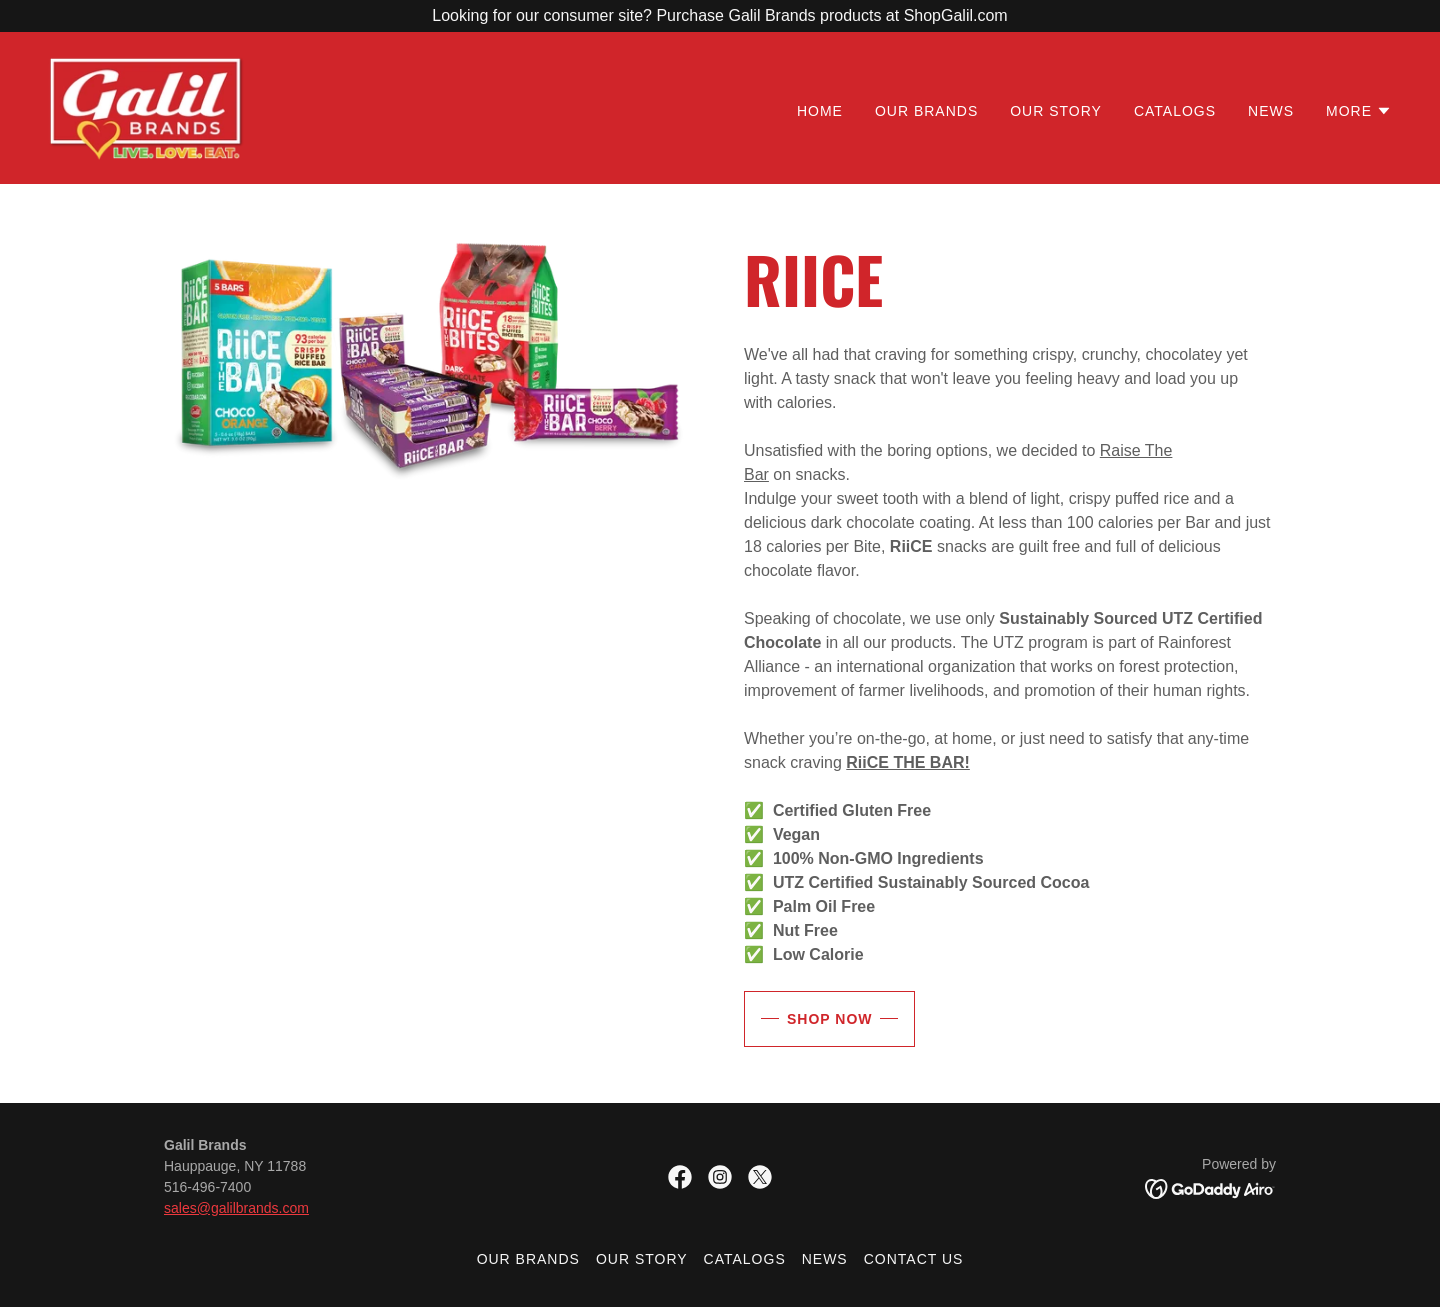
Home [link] (820, 111)
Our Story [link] (1056, 111)
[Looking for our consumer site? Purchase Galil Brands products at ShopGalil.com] (720, 16)
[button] (1359, 111)
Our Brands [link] (926, 111)
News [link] (1271, 111)
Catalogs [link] (1175, 111)
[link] (146, 106)
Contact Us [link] (914, 1259)
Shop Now (829, 1019)
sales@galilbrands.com (236, 1208)
